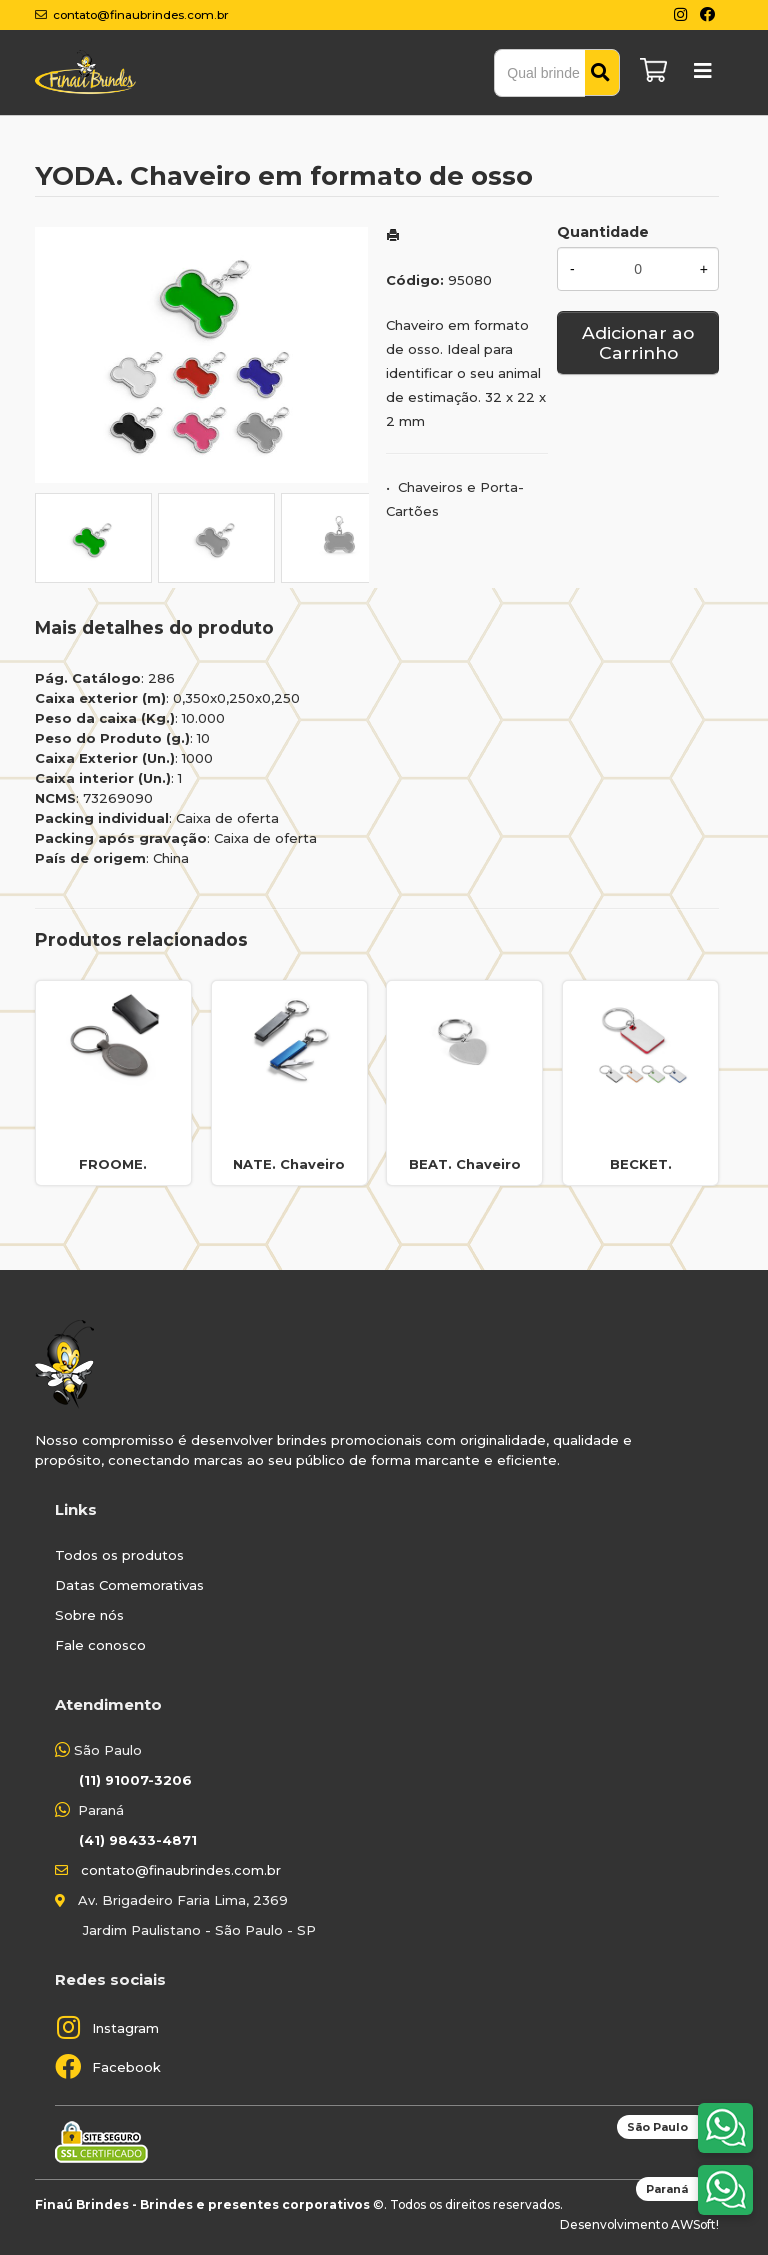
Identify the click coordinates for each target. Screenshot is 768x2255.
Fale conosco (100, 1645)
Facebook (126, 2067)
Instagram (125, 2028)
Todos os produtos (119, 1555)
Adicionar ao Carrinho (638, 342)
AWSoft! (695, 2224)
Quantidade (603, 232)
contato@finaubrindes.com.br (181, 1870)
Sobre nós (89, 1615)
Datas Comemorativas (129, 1585)
